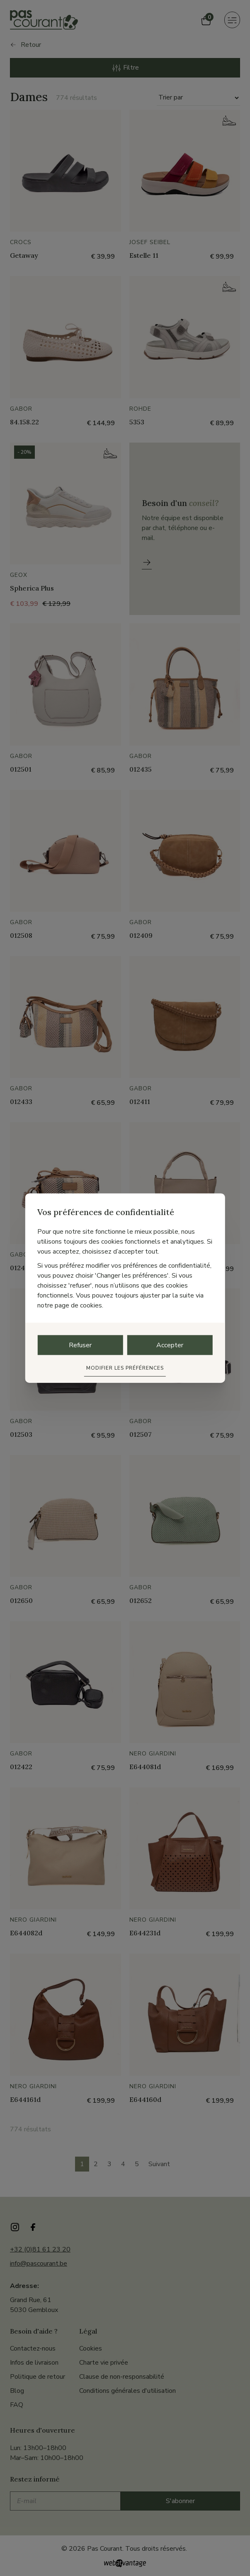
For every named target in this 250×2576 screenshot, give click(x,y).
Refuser (80, 1344)
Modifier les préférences (125, 1367)
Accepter (169, 1344)
